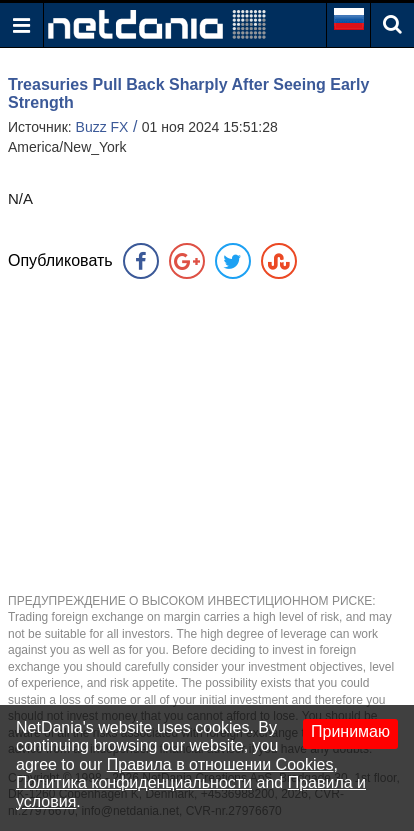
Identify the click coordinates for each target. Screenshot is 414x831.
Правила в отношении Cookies (220, 764)
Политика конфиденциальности (134, 782)
